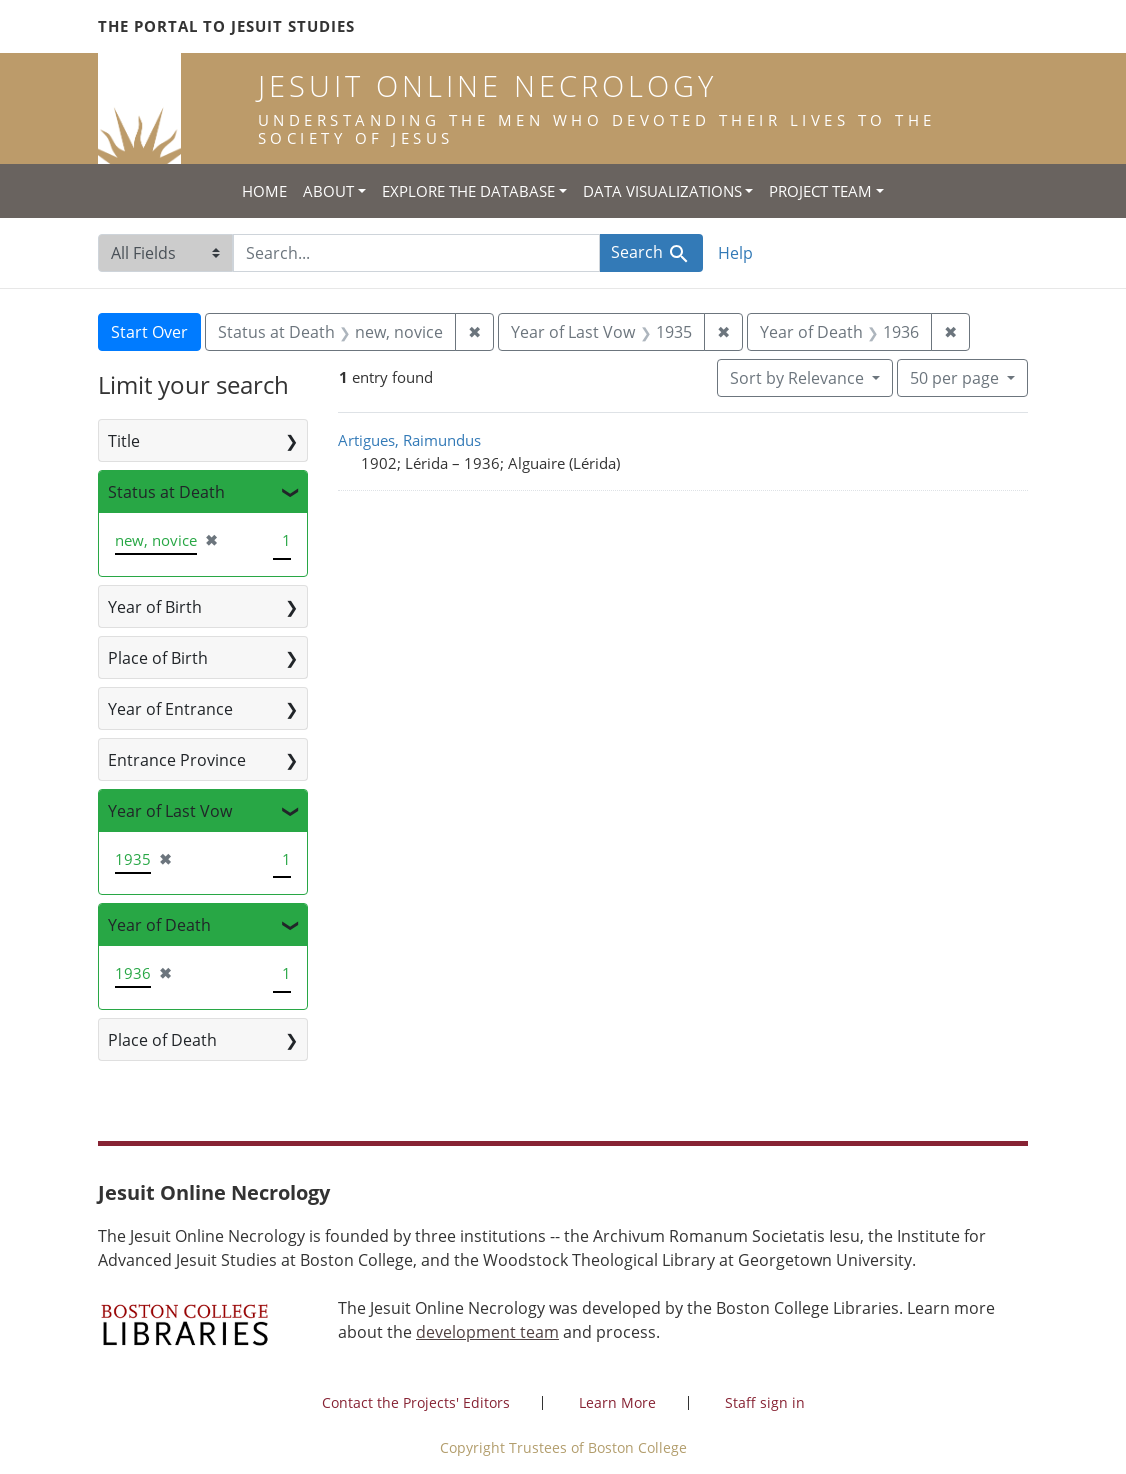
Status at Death (166, 492)
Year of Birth (155, 607)
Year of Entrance (170, 709)
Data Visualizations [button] (662, 191)
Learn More (617, 1402)
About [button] (328, 191)
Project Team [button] (820, 191)
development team (487, 1332)
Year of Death (159, 925)
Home (264, 191)
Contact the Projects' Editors (416, 1402)
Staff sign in (765, 1402)
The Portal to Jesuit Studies (226, 26)
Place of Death (162, 1040)
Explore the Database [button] (468, 191)
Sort (799, 378)
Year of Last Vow (170, 811)
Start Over (149, 332)
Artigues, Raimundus (409, 440)
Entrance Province (177, 760)
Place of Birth (158, 658)
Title (124, 441)
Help (735, 253)
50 (956, 377)
